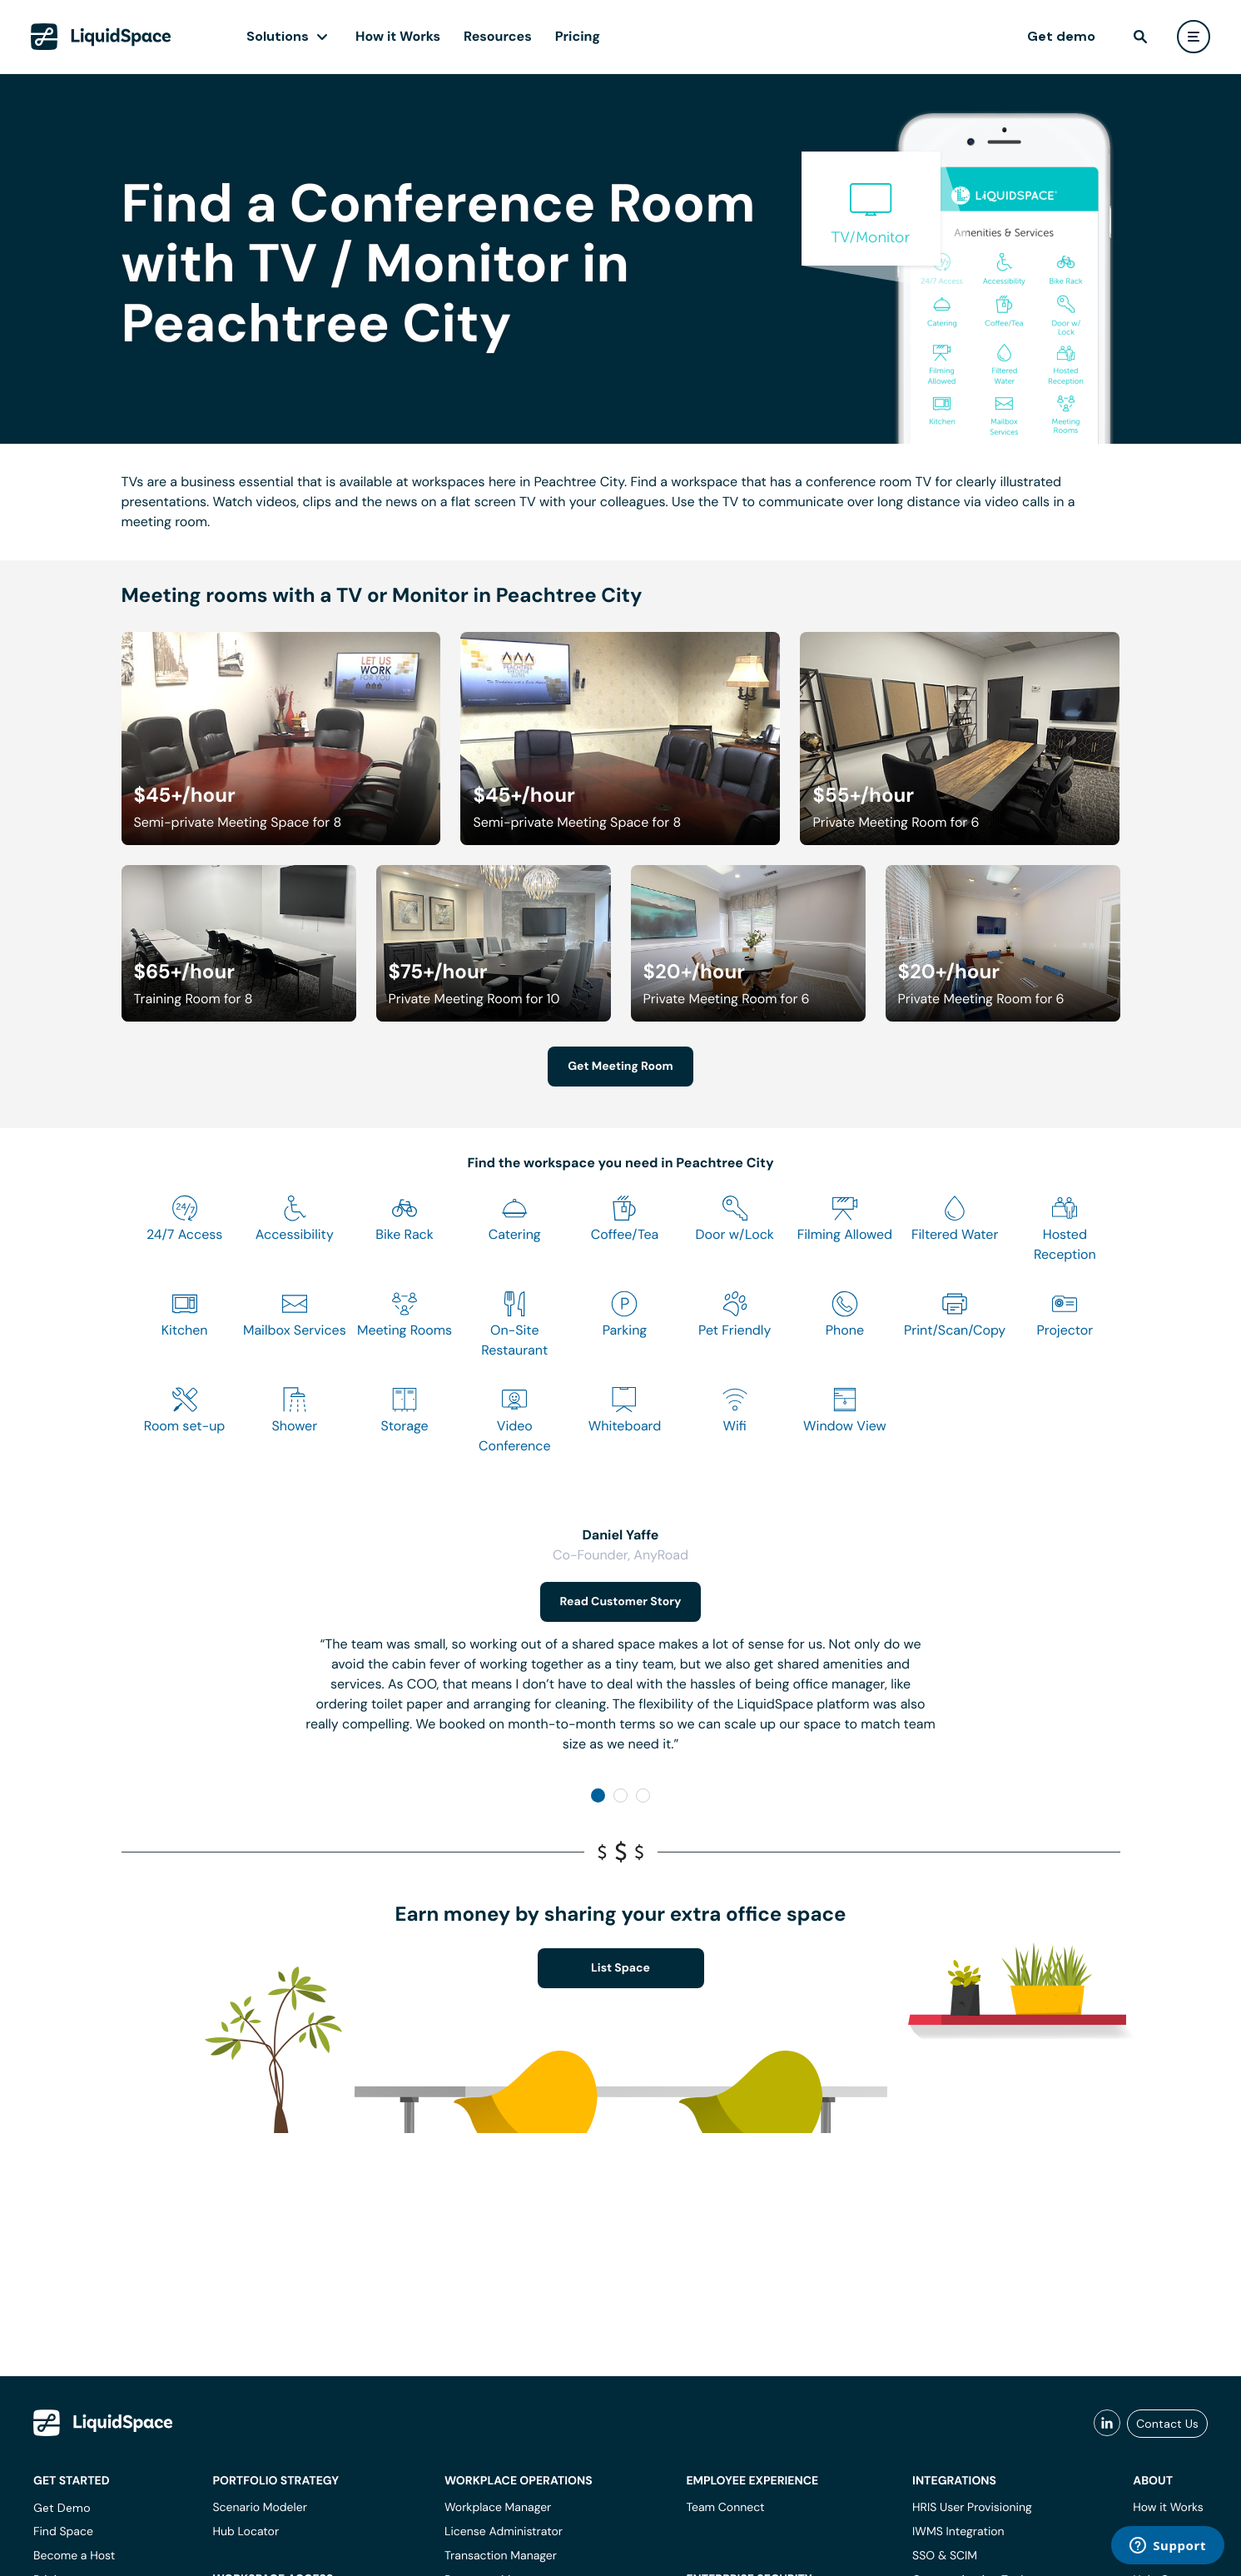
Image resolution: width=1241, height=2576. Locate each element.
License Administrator (503, 2531)
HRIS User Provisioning (972, 2507)
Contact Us (1167, 2423)
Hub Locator (245, 2531)
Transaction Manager (500, 2556)
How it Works (397, 36)
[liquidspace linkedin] (1107, 2423)
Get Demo (62, 2507)
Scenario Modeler (259, 2507)
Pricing (577, 36)
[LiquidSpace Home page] (101, 36)
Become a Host (74, 2556)
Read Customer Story (621, 1601)
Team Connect (725, 2507)
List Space (620, 1968)
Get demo (1061, 36)
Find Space (63, 2531)
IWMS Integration (958, 2531)
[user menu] (1193, 36)
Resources (498, 36)
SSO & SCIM (944, 2556)
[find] (1140, 36)
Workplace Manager (497, 2507)
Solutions (277, 36)
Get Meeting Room (620, 1066)
